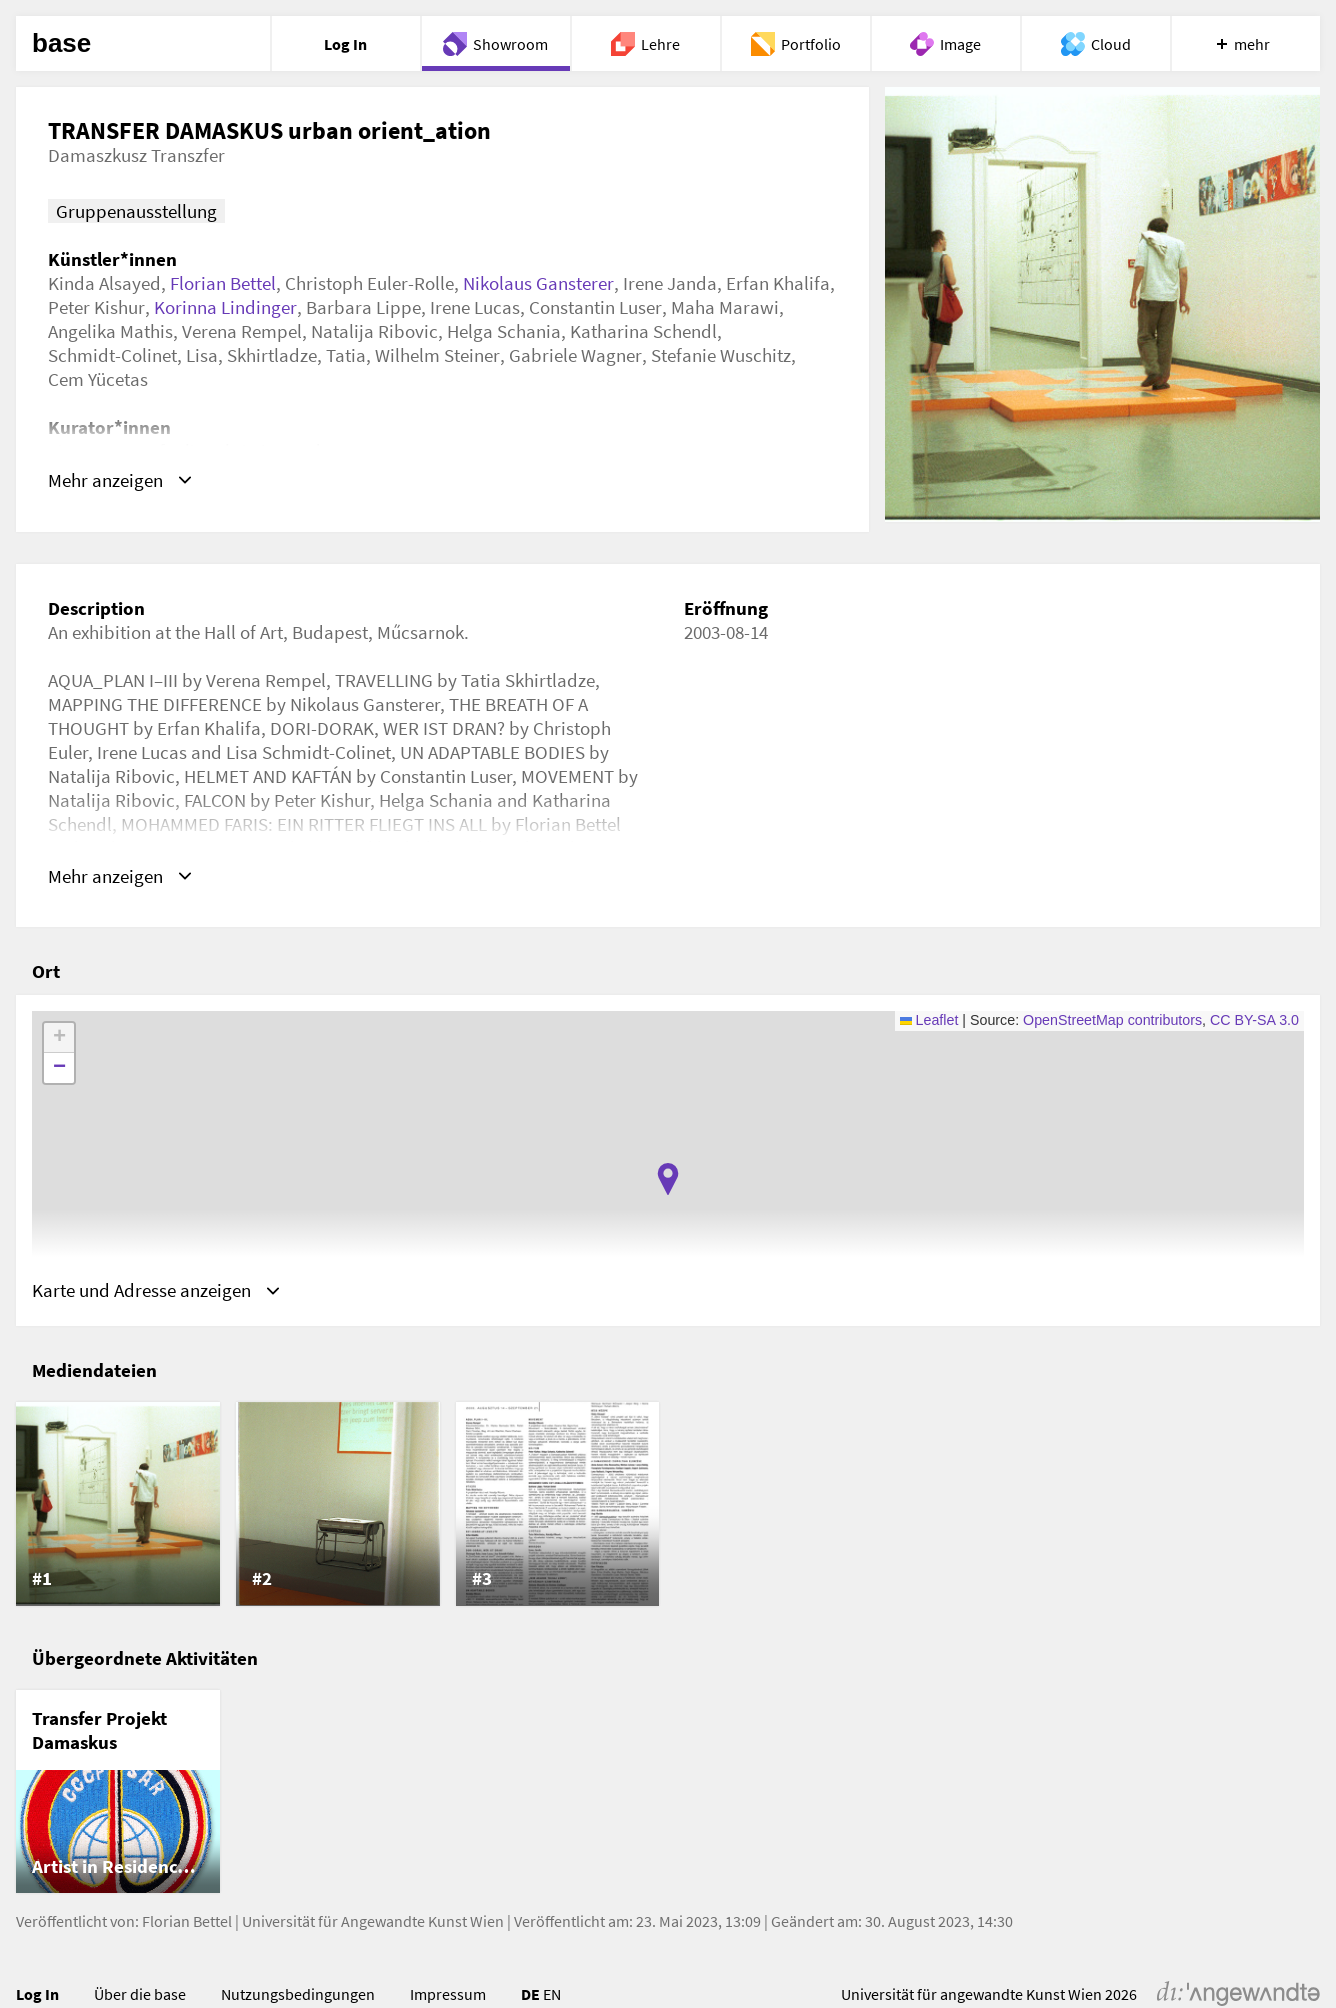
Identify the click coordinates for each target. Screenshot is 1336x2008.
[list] (668, 1504)
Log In (37, 1994)
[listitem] (118, 1504)
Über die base (140, 1994)
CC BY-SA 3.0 (1254, 1020)
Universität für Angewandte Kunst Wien (373, 1921)
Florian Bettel (223, 283)
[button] (668, 1179)
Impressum (448, 1994)
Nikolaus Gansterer (538, 283)
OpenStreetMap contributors (1112, 1020)
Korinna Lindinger (225, 307)
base (61, 43)
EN (552, 1994)
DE (530, 1994)
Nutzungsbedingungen (298, 1994)
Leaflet (929, 1020)
